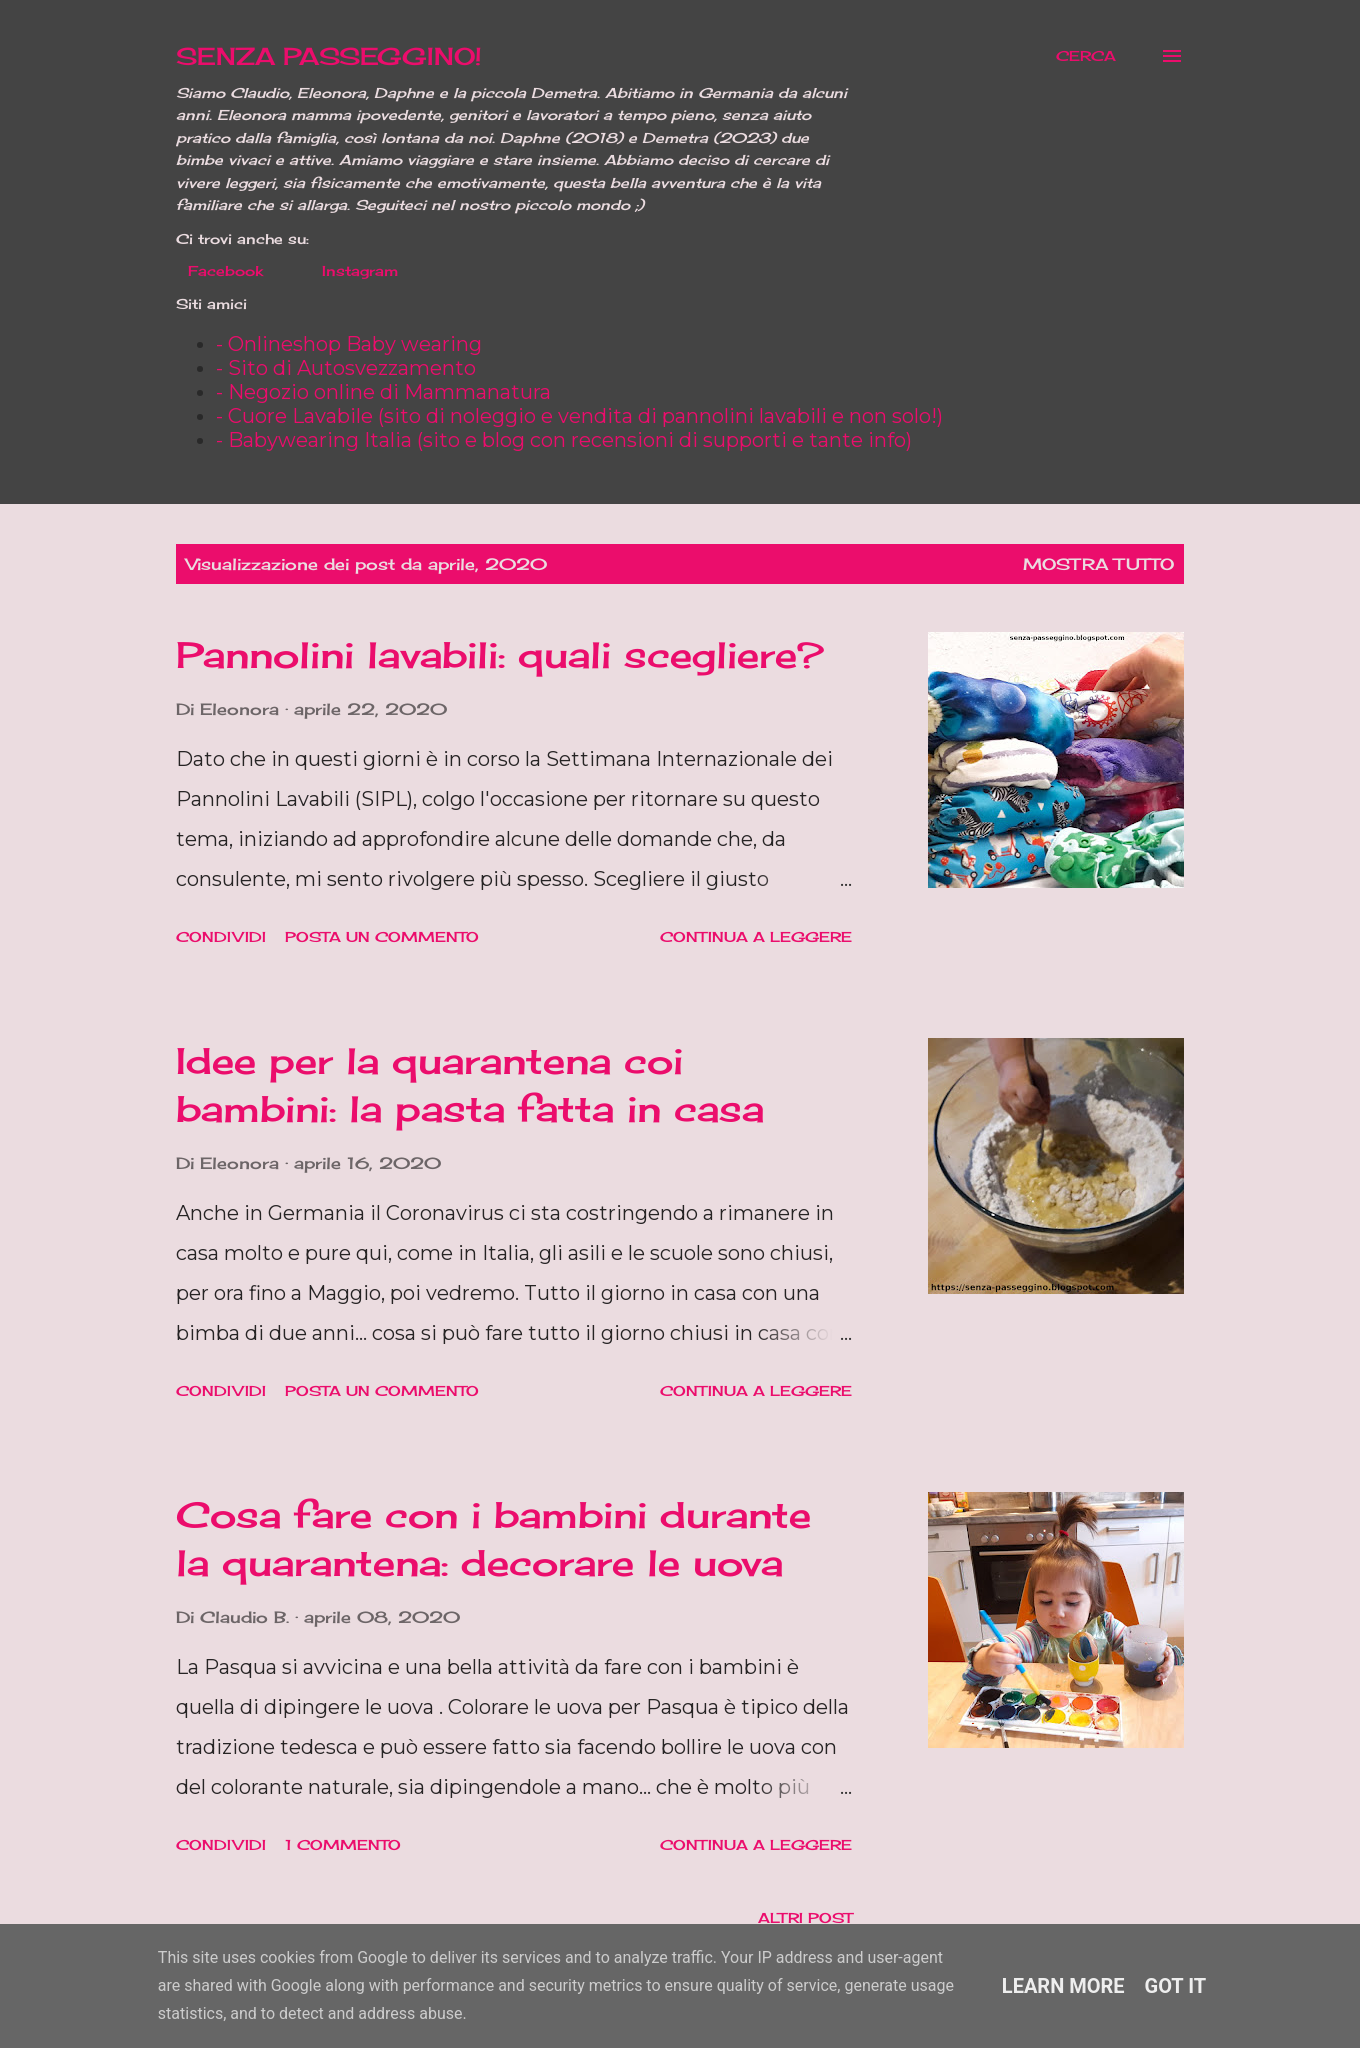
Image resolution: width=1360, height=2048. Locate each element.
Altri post (805, 1917)
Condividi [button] (221, 936)
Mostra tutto (1098, 564)
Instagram (348, 270)
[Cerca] (1086, 56)
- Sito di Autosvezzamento (346, 368)
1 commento (343, 1844)
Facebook (213, 270)
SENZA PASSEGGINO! (329, 56)
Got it (1176, 1986)
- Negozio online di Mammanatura (383, 392)
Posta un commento (382, 936)
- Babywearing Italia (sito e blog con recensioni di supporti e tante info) (564, 440)
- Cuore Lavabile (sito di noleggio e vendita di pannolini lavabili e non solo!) (579, 416)
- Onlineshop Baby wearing (349, 344)
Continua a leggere (756, 936)
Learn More (1063, 1986)
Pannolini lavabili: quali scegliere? (500, 655)
